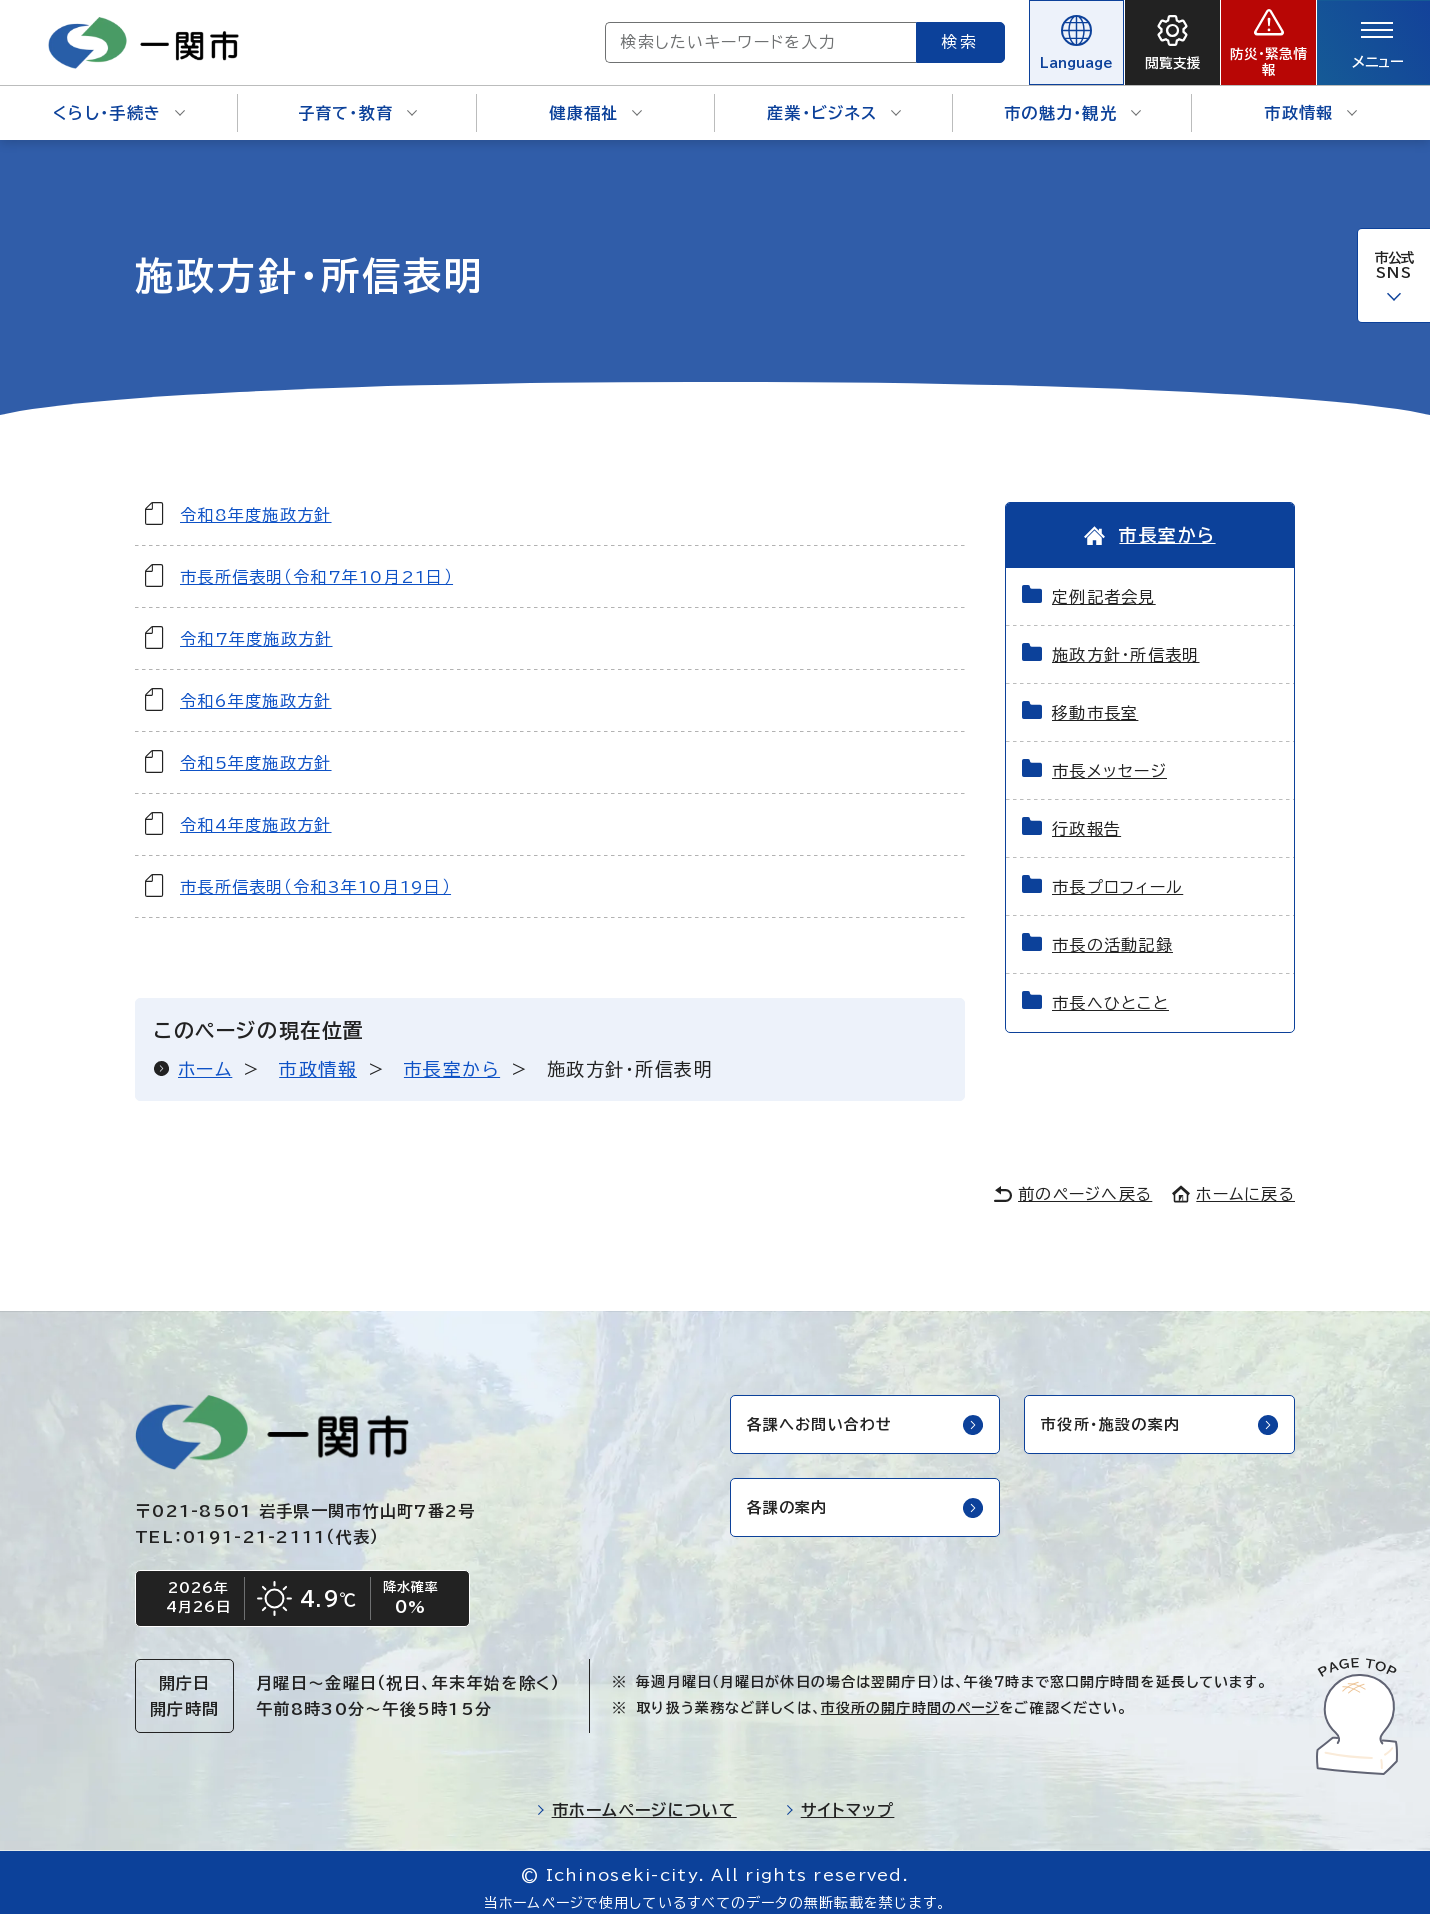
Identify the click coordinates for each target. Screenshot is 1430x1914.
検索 (888, 35)
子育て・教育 (358, 100)
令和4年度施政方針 (256, 811)
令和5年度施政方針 (256, 749)
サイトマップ (840, 1799)
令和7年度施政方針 (256, 625)
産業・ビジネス (834, 100)
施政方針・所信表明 (1126, 642)
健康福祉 (595, 100)
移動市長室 (1095, 700)
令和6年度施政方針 (256, 687)
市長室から (452, 1055)
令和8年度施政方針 (256, 501)
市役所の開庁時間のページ (910, 1697)
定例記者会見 (1104, 584)
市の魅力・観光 (1072, 100)
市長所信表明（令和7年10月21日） (316, 563)
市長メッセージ (1109, 758)
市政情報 (1310, 100)
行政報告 (1086, 816)
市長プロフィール (1117, 874)
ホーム (205, 1055)
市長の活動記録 (1112, 932)
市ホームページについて (636, 1799)
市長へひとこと (1110, 990)
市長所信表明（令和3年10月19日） (315, 873)
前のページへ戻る (1073, 1181)
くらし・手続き (119, 100)
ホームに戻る (1233, 1181)
